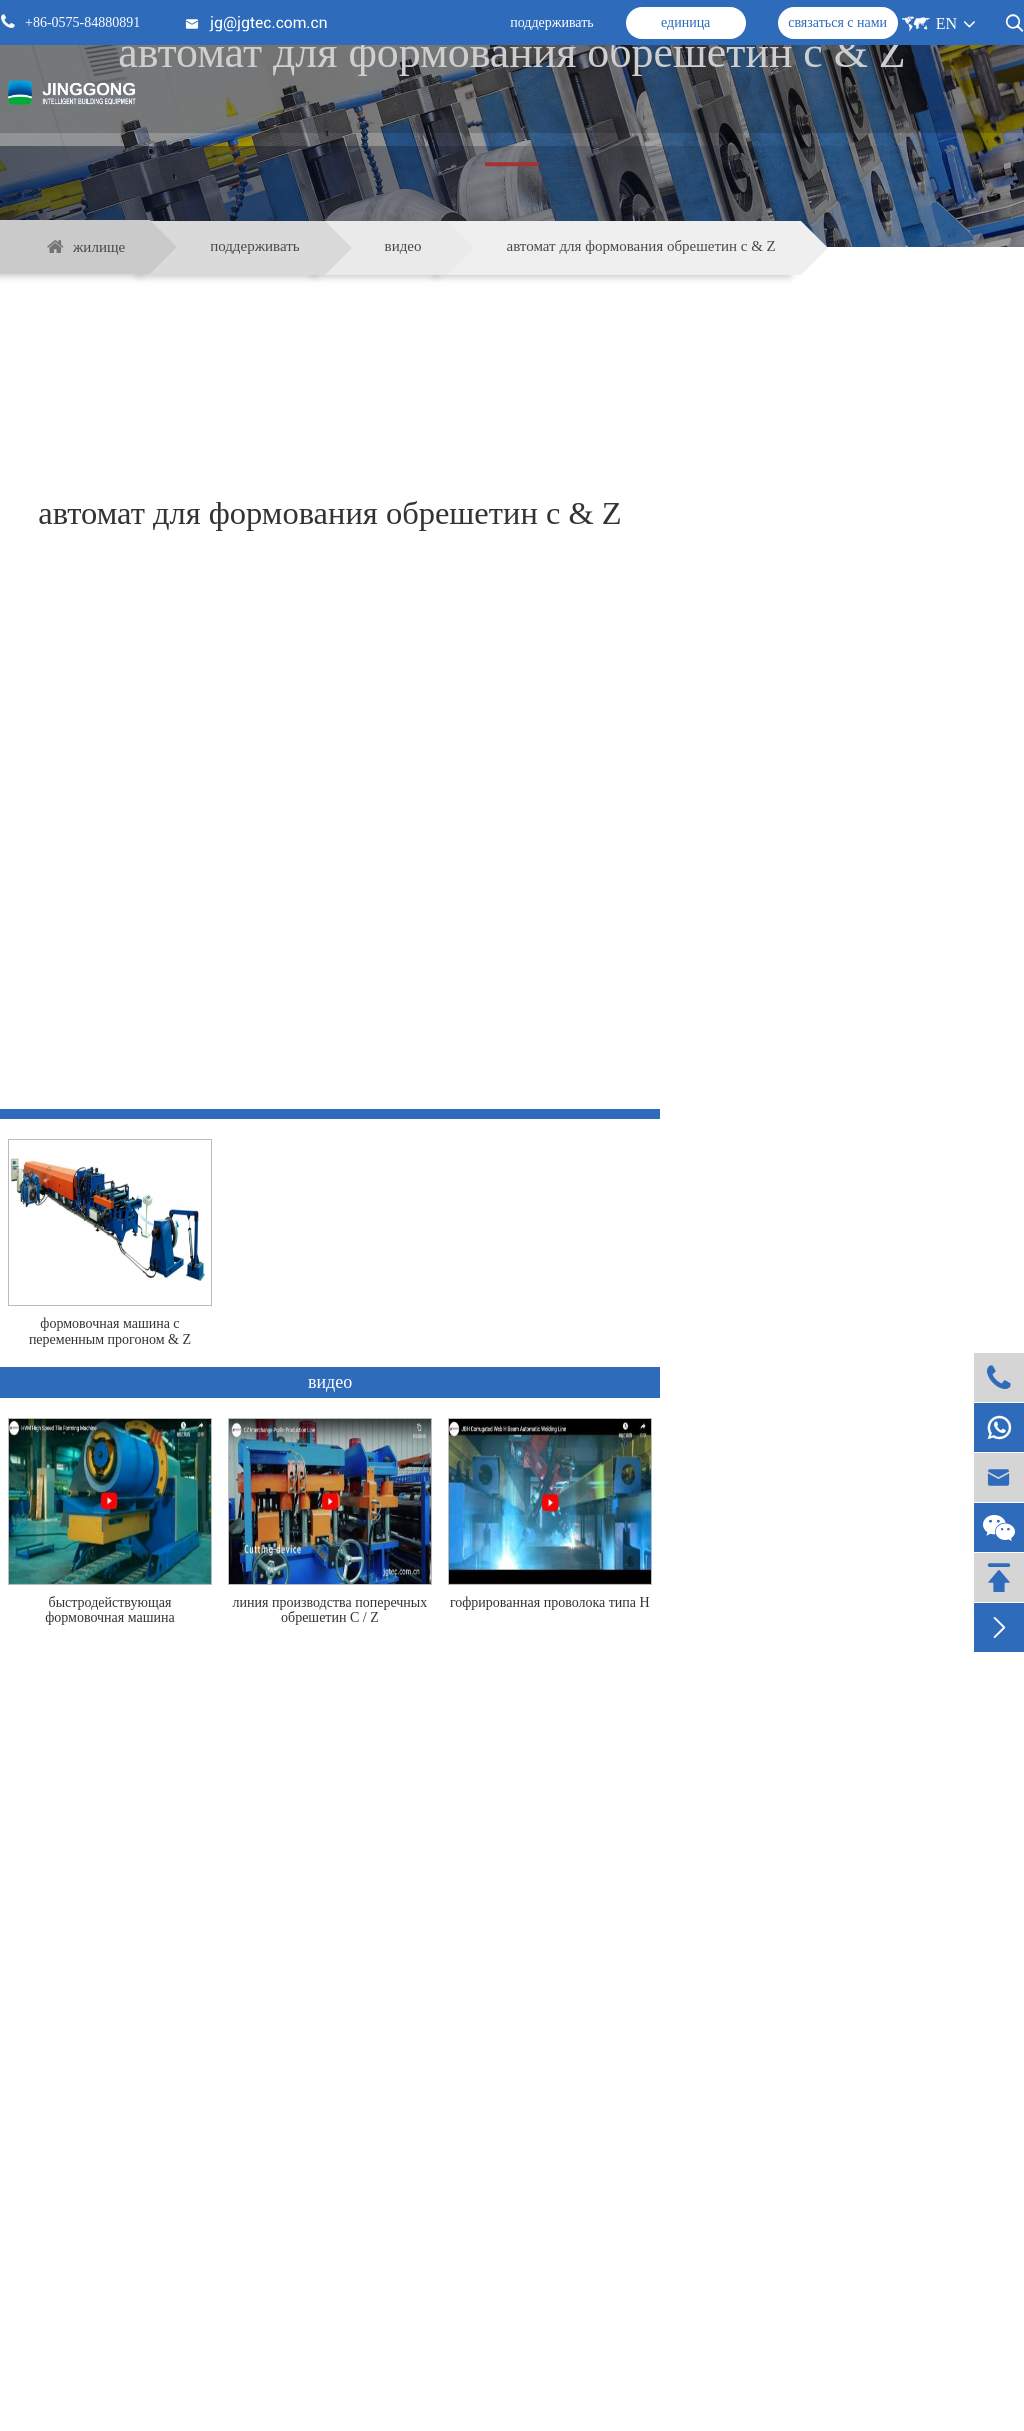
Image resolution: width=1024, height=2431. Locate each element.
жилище (99, 247)
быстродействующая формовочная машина (110, 1610)
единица (685, 22)
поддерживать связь (512, 2348)
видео (403, 246)
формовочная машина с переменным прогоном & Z (110, 1331)
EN (946, 23)
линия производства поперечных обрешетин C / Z (330, 1610)
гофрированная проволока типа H (550, 1602)
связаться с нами (837, 22)
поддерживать (552, 22)
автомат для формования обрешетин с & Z (641, 246)
